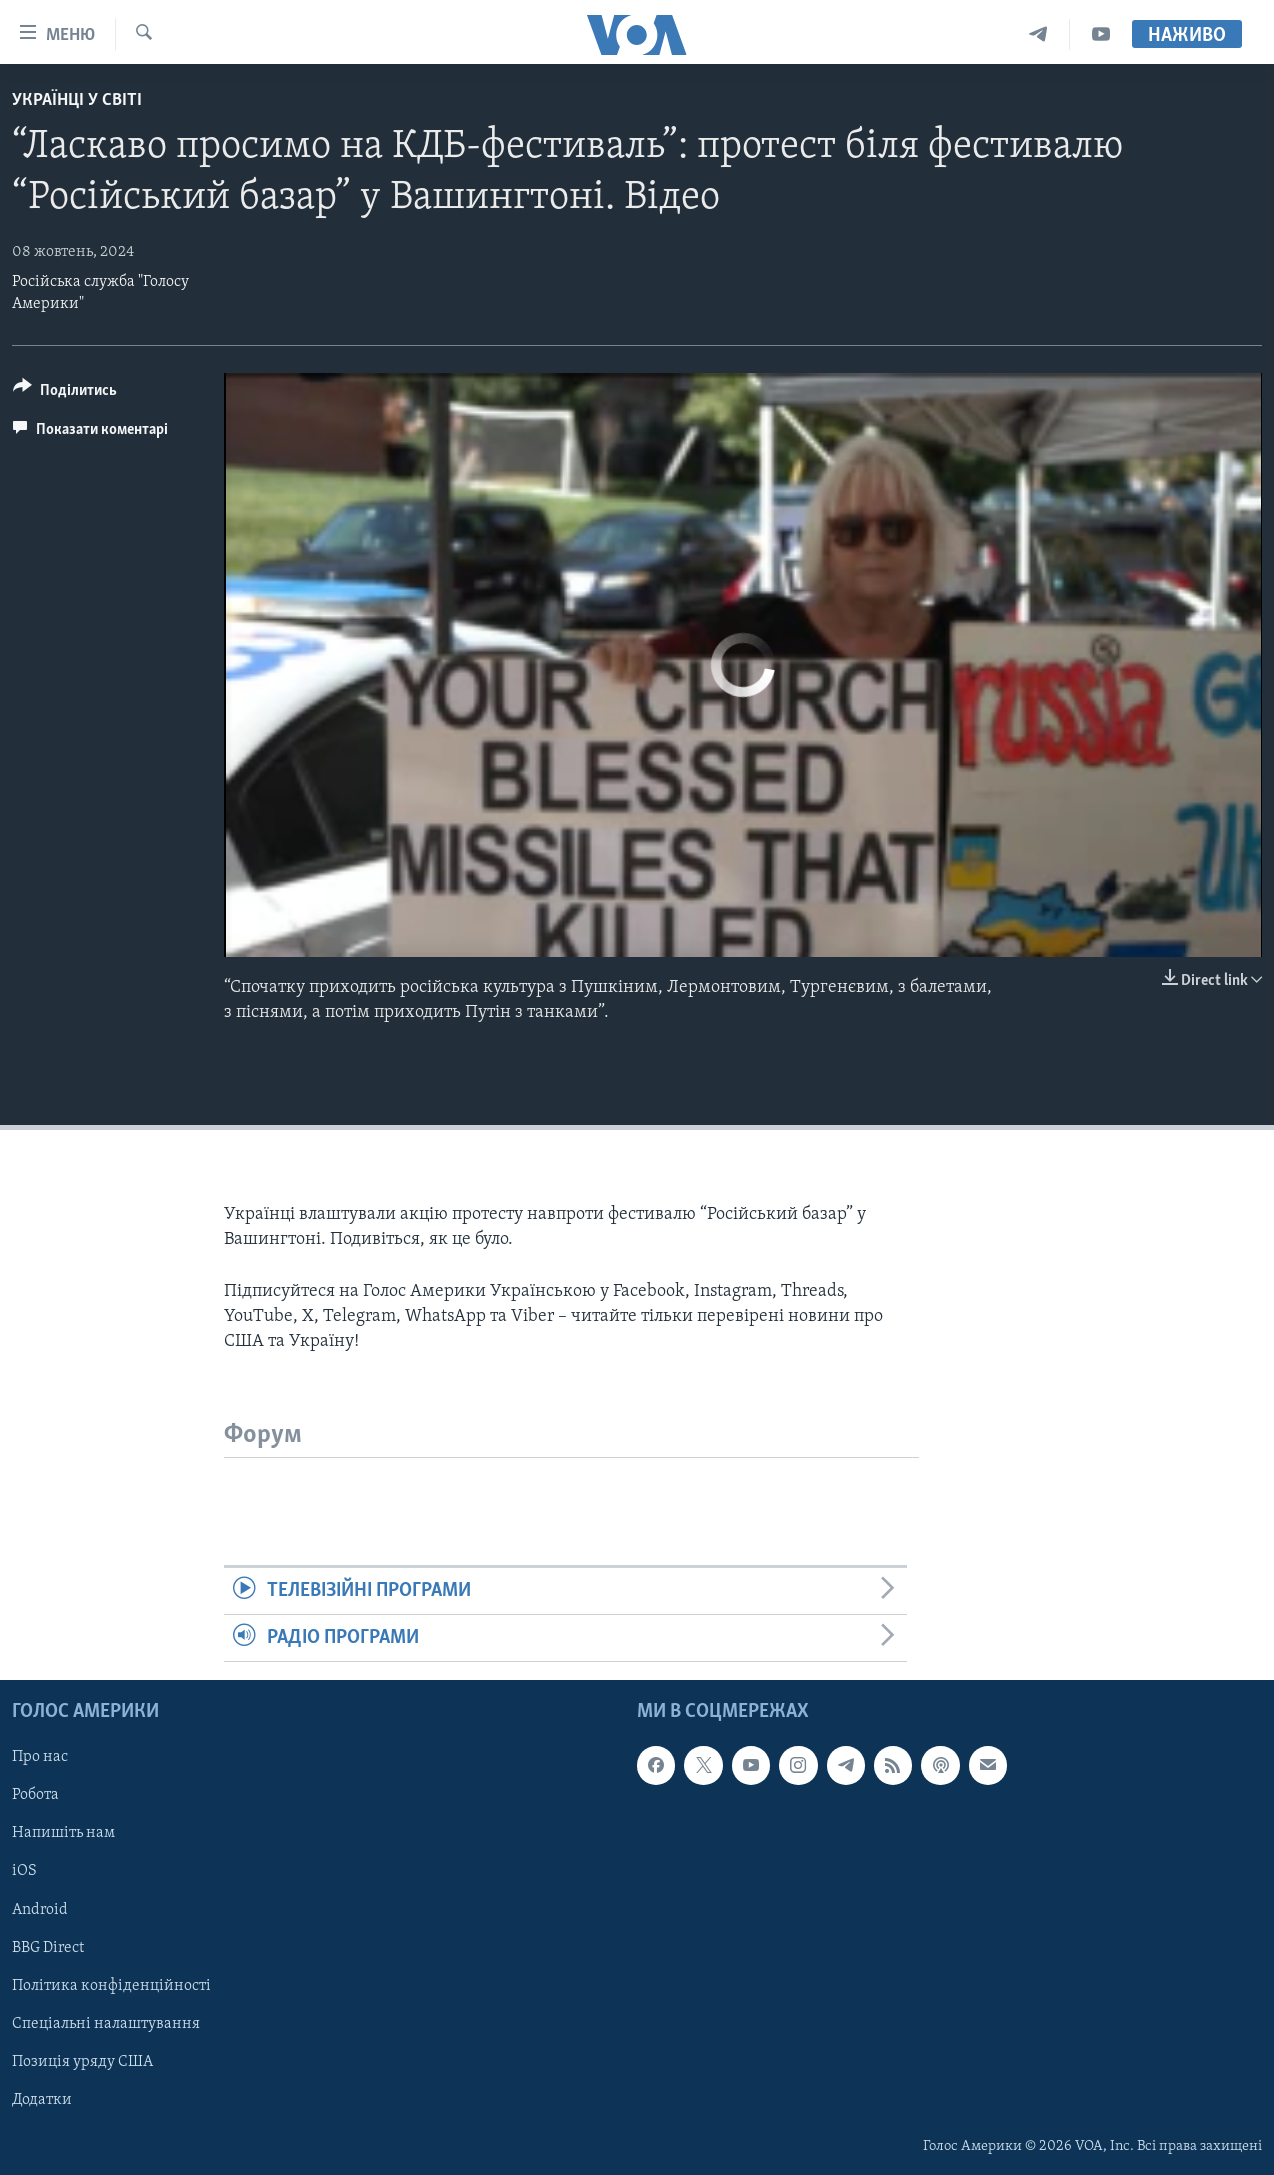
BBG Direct (48, 1948)
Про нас (40, 1758)
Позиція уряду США (82, 2062)
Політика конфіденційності (111, 1986)
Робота (35, 1796)
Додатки (42, 2100)
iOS (24, 1872)
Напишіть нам (63, 1834)
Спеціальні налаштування (106, 2024)
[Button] (65, 393)
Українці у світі (77, 100)
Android (40, 1910)
